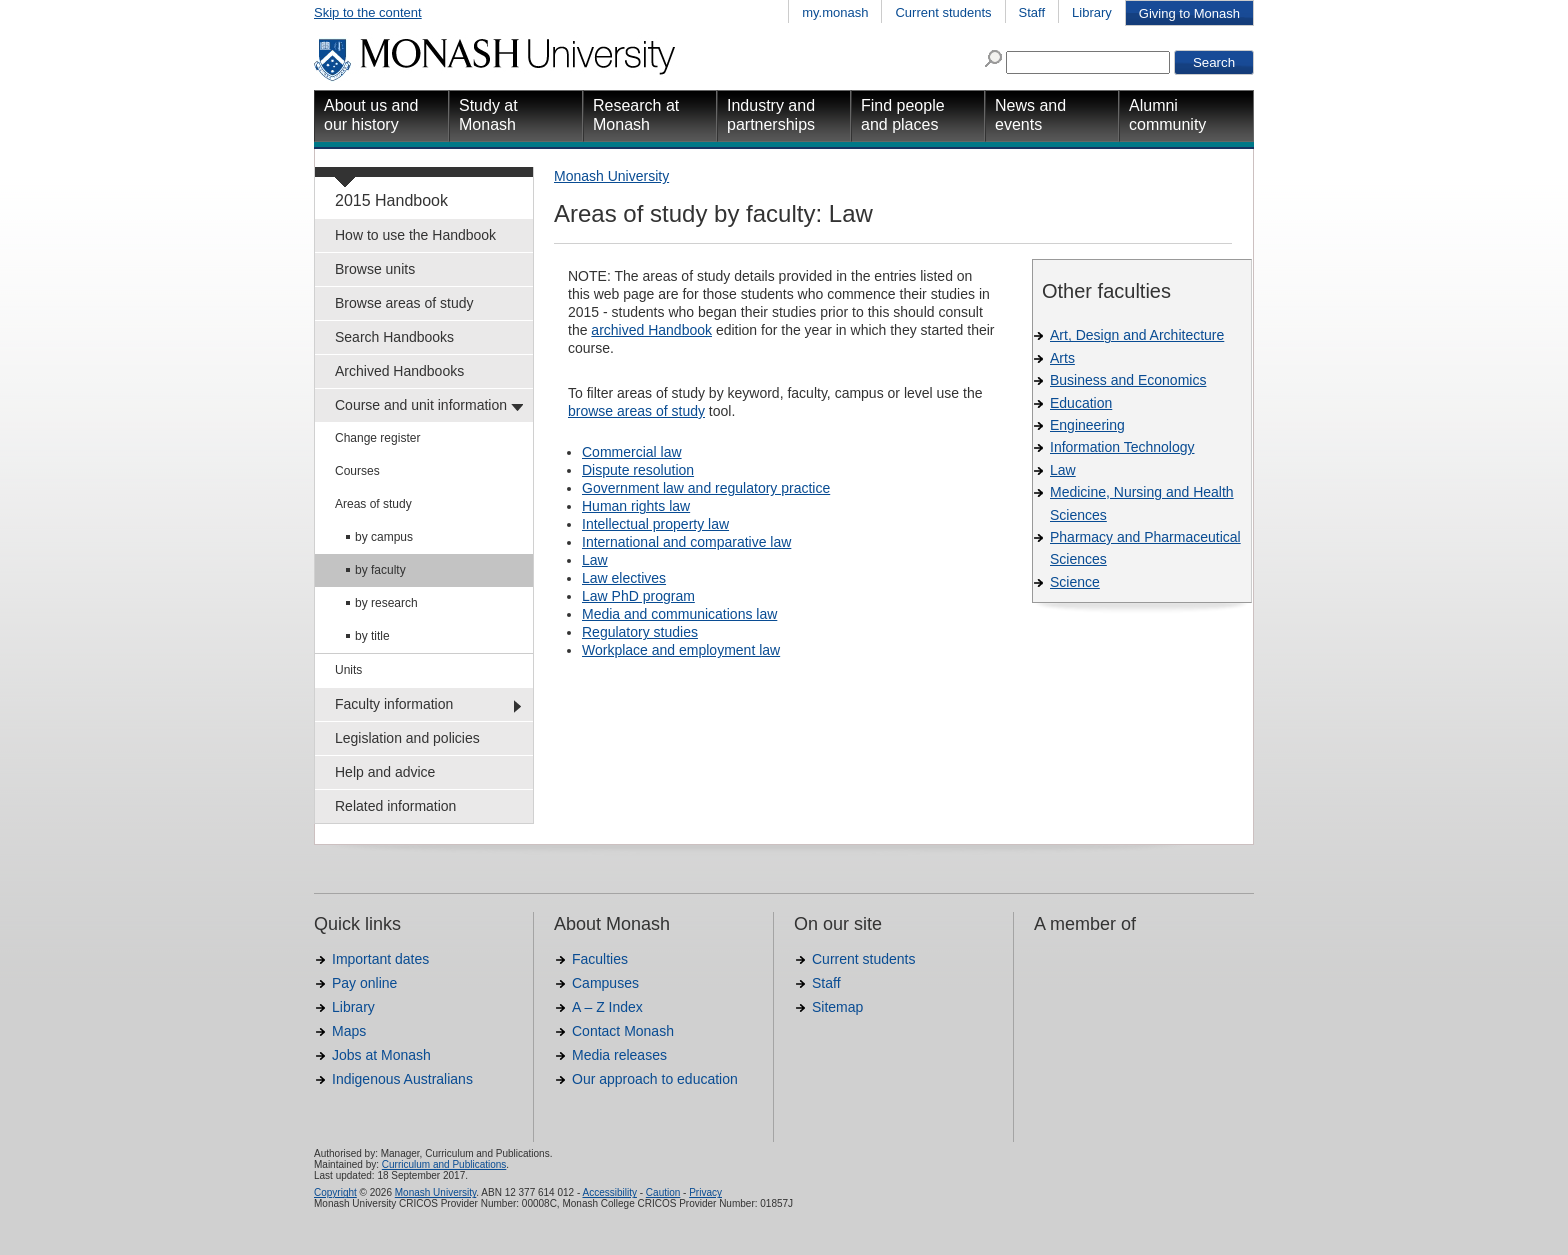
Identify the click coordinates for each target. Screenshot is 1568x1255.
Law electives (624, 578)
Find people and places (903, 115)
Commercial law (632, 452)
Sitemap (837, 1007)
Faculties (600, 959)
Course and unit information (421, 405)
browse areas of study (636, 411)
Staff (1032, 12)
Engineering (1087, 425)
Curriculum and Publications (444, 1164)
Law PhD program (638, 596)
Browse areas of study (404, 303)
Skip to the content (368, 12)
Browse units (375, 269)
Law (1063, 470)
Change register (377, 438)
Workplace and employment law (681, 650)
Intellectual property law (655, 524)
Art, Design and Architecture (1137, 335)
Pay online (364, 983)
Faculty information (394, 704)
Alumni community (1167, 115)
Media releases (619, 1055)
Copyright (335, 1192)
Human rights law (636, 506)
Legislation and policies (407, 738)
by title (372, 636)
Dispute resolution (638, 470)
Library (1092, 12)
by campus (384, 537)
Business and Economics (1128, 380)
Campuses (605, 983)
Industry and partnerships (771, 115)
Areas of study (373, 504)
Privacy (705, 1192)
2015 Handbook (391, 200)
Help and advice (385, 772)
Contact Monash (623, 1031)
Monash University (611, 176)
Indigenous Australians (402, 1079)
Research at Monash (636, 115)
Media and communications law (679, 614)
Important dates (380, 959)
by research (386, 603)
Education (1081, 403)
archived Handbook (651, 330)
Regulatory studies (640, 632)
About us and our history (371, 115)
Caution (663, 1192)
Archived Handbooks (399, 371)
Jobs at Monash (381, 1055)
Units (348, 670)
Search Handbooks (394, 337)
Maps (349, 1031)
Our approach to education (655, 1079)
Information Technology (1122, 447)
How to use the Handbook (415, 235)
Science (1075, 582)
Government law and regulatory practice (706, 488)
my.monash (835, 12)
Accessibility (609, 1192)
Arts (1062, 358)
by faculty (380, 570)
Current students (943, 12)
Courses (357, 471)
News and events (1030, 115)
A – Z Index (607, 1007)
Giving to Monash (1189, 13)
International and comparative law (686, 542)
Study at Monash (488, 115)
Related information (395, 806)
